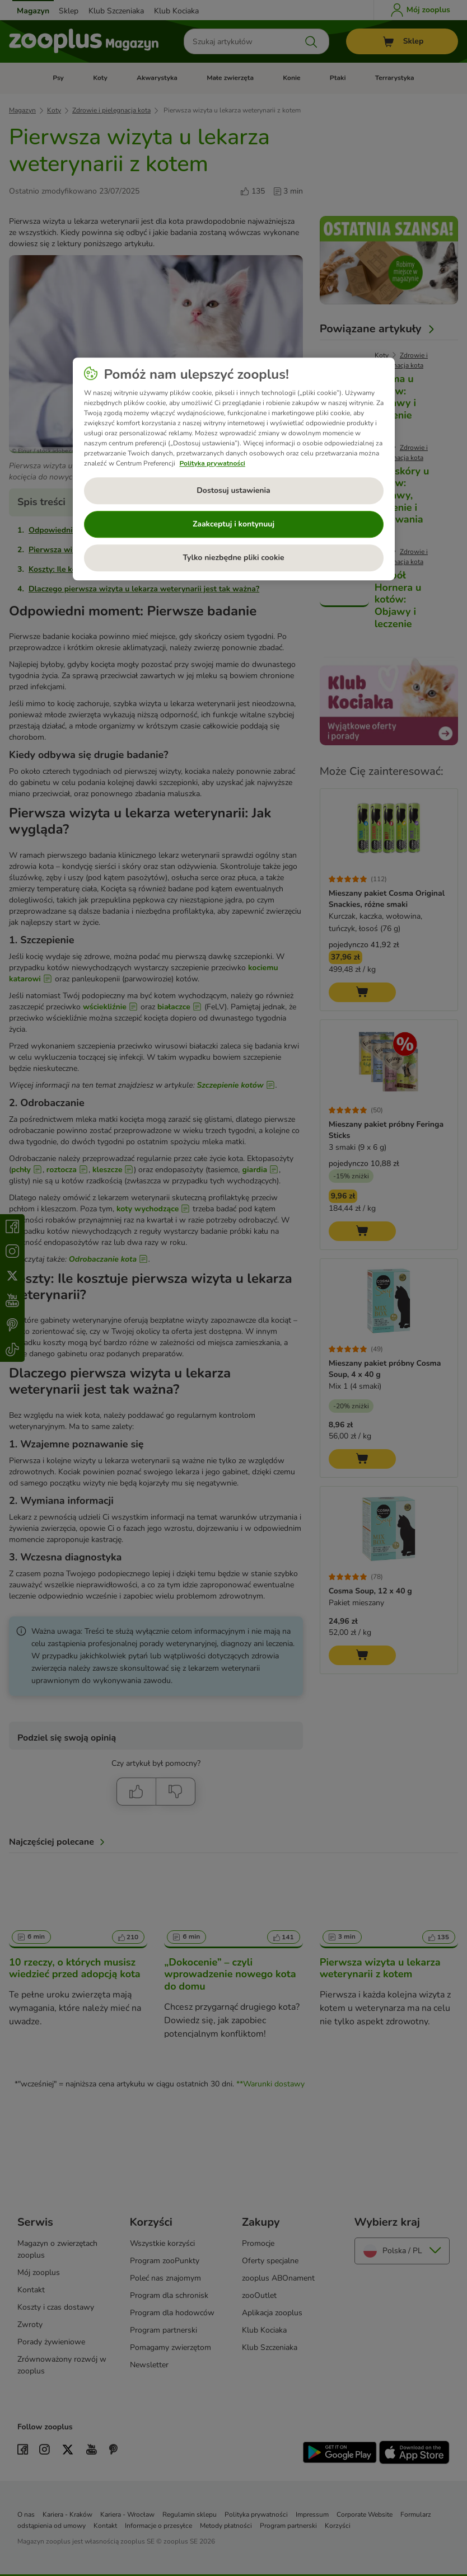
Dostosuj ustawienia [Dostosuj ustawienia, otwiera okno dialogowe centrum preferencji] (233, 490)
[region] (234, 469)
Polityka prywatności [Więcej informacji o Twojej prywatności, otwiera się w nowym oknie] (212, 463)
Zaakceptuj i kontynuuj (233, 524)
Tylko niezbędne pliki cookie (233, 557)
